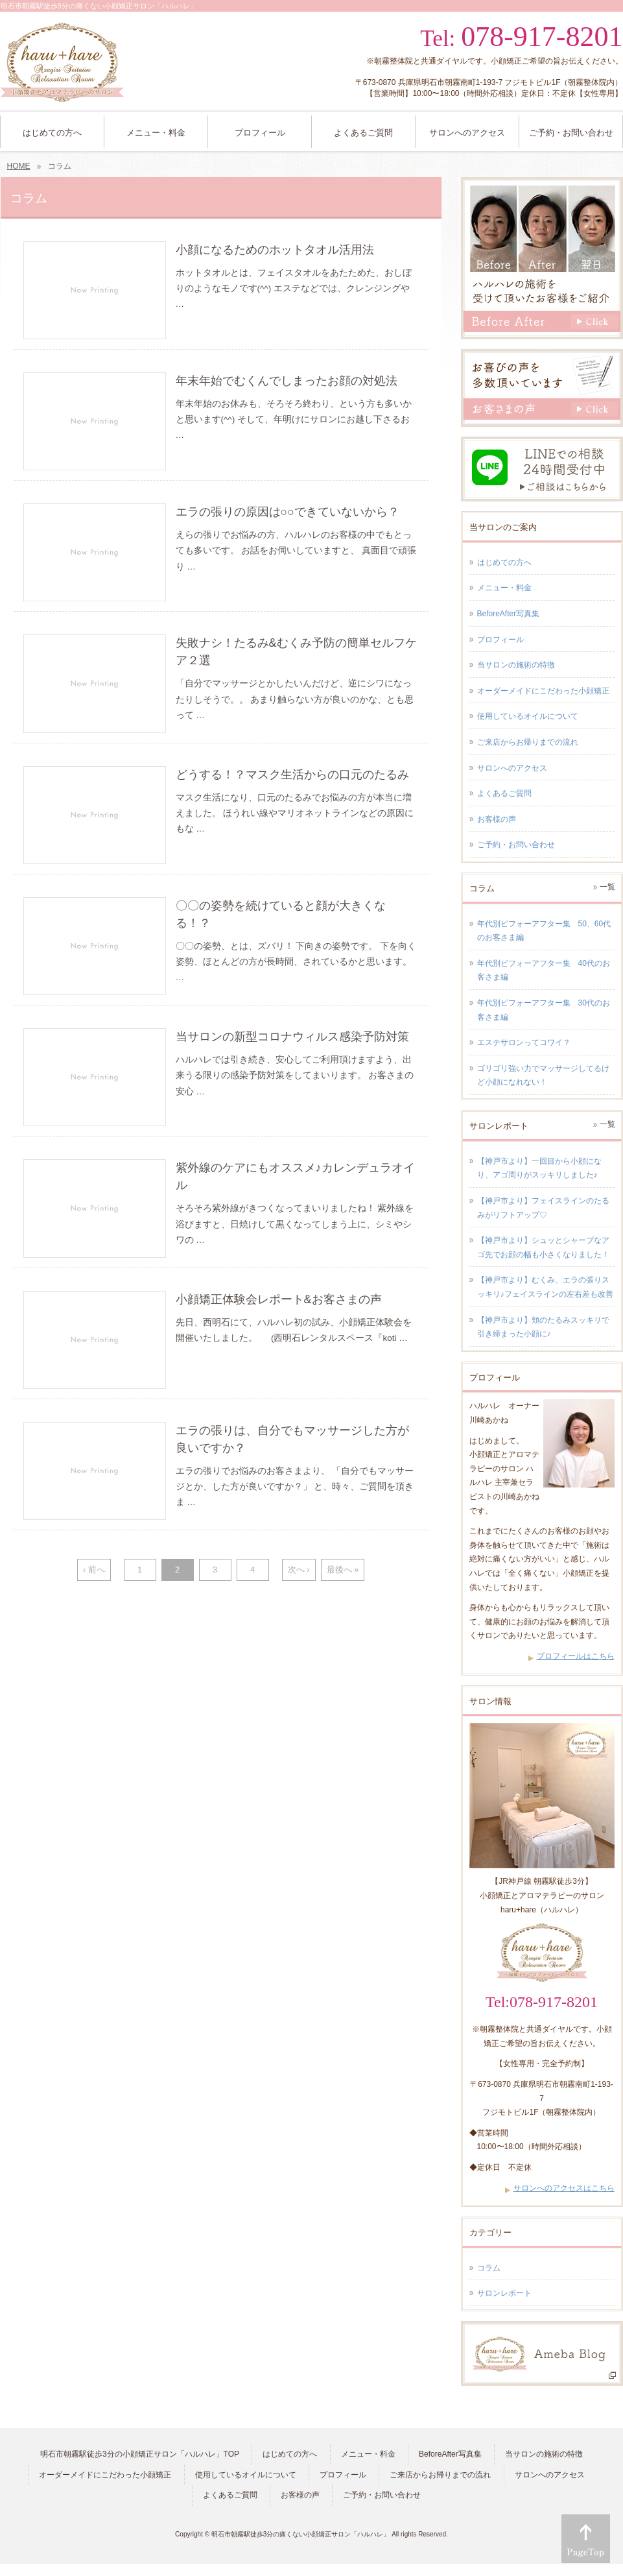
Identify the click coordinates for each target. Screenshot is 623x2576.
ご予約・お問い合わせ (516, 844)
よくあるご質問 (504, 793)
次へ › (299, 1569)
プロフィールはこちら (576, 1656)
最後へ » (343, 1569)
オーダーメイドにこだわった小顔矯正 (543, 690)
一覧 (607, 886)
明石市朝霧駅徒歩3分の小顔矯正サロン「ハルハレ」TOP (139, 2454)
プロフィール (500, 639)
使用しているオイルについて (527, 716)
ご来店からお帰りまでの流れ (527, 742)
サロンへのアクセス (512, 768)
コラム (488, 2267)
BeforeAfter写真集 (508, 613)
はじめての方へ (504, 562)
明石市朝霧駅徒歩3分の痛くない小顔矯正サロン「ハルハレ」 (300, 2534)
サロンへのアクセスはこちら (564, 2188)
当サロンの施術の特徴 (516, 664)
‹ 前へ (94, 1569)
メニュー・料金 (504, 587)
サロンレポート (504, 2293)
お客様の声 (496, 819)
